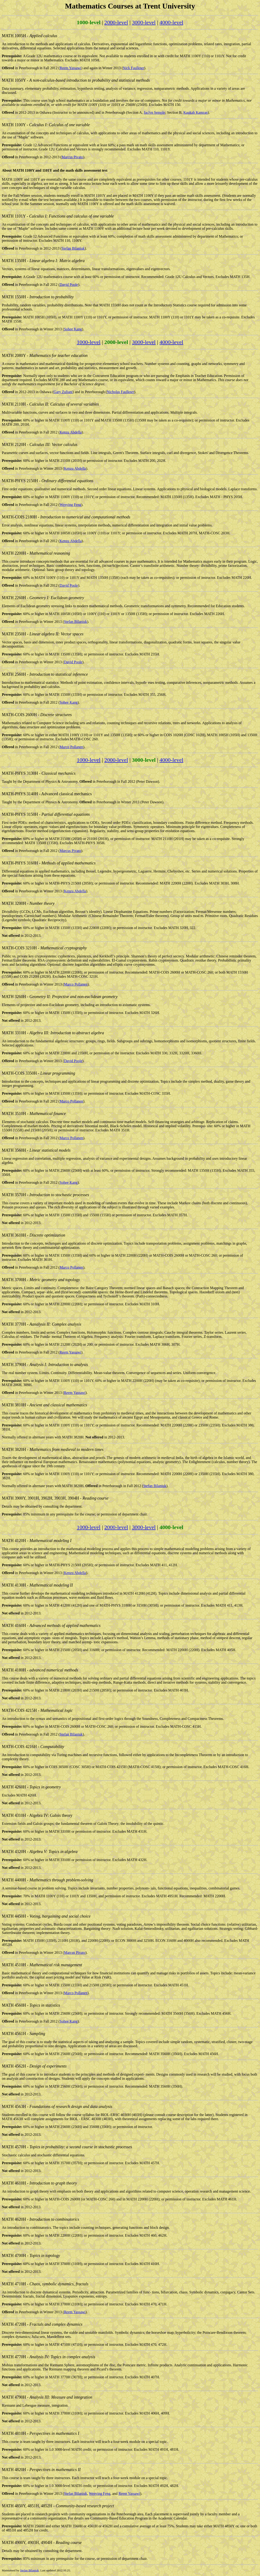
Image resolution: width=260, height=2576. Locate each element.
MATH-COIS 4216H (19, 1746)
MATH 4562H (14, 2066)
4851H (33, 2506)
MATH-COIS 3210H (19, 948)
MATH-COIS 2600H (19, 714)
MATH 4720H (14, 2324)
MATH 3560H (14, 1150)
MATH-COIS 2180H (19, 517)
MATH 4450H (14, 1916)
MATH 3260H (14, 996)
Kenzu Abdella (71, 432)
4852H (46, 2506)
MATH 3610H (14, 1235)
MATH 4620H (14, 2219)
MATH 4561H (14, 2033)
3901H (33, 1498)
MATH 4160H (14, 1625)
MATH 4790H (14, 2397)
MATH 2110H (14, 404)
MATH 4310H (14, 1815)
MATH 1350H (14, 260)
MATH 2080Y (14, 355)
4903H (33, 2542)
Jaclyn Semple (154, 112)
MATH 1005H (14, 35)
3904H (73, 1498)
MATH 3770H (14, 1324)
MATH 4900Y (13, 2542)
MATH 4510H (14, 1965)
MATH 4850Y (13, 2506)
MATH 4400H (14, 1880)
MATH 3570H (14, 1194)
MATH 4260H (14, 1787)
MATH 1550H (14, 297)
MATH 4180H (14, 1670)
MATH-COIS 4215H (19, 1710)
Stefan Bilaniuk (73, 248)
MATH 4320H (14, 1851)
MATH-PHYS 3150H (20, 814)
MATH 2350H (14, 634)
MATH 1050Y (14, 80)
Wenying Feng (70, 505)
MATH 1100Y (14, 125)
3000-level (144, 22)
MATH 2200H (14, 553)
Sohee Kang (73, 329)
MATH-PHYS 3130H (20, 773)
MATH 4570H (14, 2147)
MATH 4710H (14, 2284)
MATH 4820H (14, 2469)
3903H (60, 1498)
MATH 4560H (14, 2005)
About (7, 170)
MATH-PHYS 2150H (20, 480)
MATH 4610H (14, 2183)
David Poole (69, 285)
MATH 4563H (14, 2106)
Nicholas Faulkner (120, 392)
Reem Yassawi (70, 68)
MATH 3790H (14, 1364)
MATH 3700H (14, 1279)
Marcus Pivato (72, 157)
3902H (46, 1498)
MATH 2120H (14, 444)
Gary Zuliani (63, 392)
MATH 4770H (14, 2357)
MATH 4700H (14, 2255)
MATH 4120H (14, 1540)
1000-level (89, 342)
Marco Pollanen (71, 747)
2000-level (116, 22)
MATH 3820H (14, 1449)
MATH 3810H (14, 1405)
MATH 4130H (14, 1585)
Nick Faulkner (133, 68)
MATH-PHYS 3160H (20, 863)
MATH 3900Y (13, 1498)
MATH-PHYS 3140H (20, 794)
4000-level (171, 22)
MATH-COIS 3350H (19, 1073)
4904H (46, 2542)
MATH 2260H (14, 597)
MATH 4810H (14, 2433)
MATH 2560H (14, 674)
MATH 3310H (14, 1033)
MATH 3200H (14, 903)
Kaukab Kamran (195, 112)
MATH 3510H (14, 1113)
